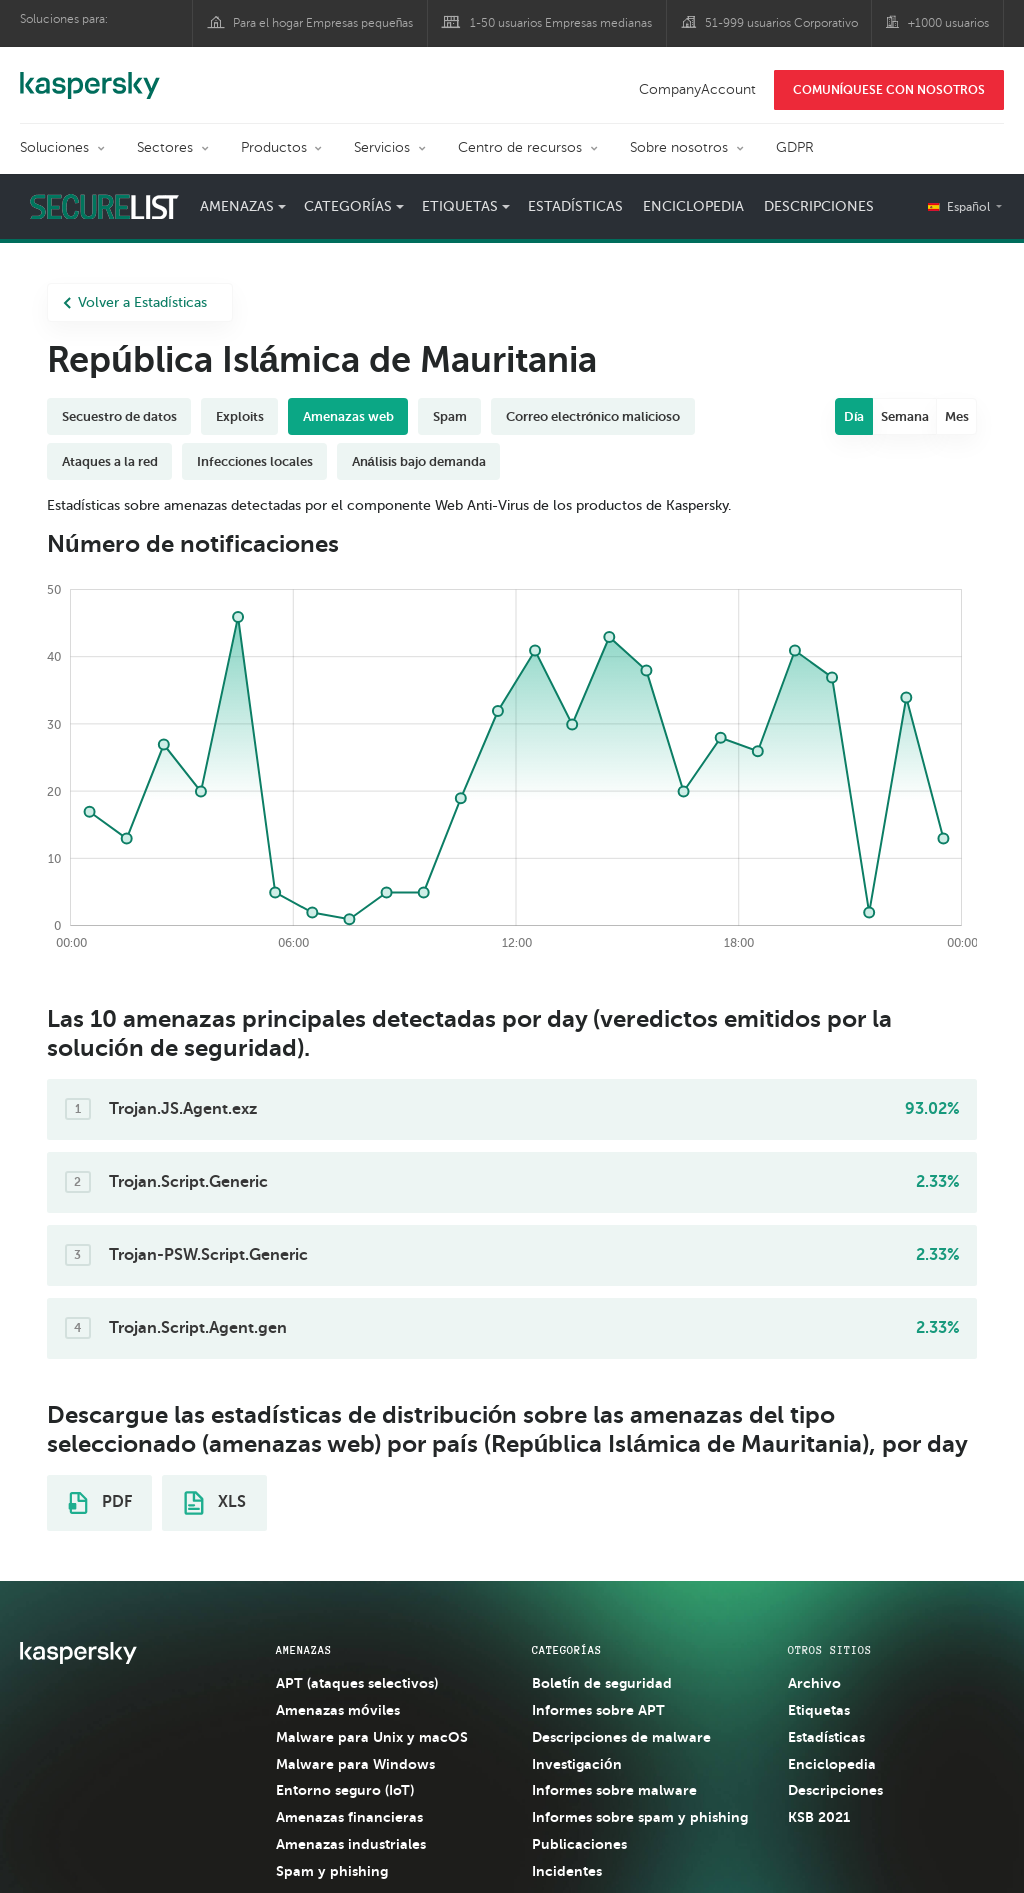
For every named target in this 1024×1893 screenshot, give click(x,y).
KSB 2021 (819, 1817)
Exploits (240, 416)
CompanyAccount (697, 89)
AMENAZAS (304, 1650)
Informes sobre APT (598, 1710)
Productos (274, 147)
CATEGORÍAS (567, 1650)
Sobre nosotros (679, 147)
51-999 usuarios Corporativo (781, 23)
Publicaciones (579, 1844)
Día (854, 416)
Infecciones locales (255, 461)
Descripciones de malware (621, 1737)
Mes (957, 416)
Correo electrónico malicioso (593, 416)
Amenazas (237, 206)
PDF (100, 1503)
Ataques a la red (110, 461)
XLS (215, 1503)
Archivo (814, 1683)
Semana (905, 416)
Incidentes (567, 1871)
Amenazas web (348, 416)
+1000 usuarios (948, 23)
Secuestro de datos (119, 416)
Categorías (348, 206)
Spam (450, 416)
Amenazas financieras (349, 1817)
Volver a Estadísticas (135, 302)
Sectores (165, 147)
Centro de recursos (520, 147)
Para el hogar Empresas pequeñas (323, 23)
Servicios (382, 147)
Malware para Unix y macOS (372, 1737)
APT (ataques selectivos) (357, 1683)
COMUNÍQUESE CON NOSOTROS (889, 90)
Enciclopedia (693, 206)
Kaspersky (90, 75)
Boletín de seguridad (602, 1683)
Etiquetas (460, 206)
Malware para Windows (355, 1764)
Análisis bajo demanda (419, 461)
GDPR (795, 147)
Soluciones (54, 147)
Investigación (577, 1764)
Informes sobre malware (614, 1790)
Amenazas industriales (351, 1844)
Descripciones (819, 206)
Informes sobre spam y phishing (640, 1817)
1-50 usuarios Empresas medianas (561, 23)
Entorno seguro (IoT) (345, 1790)
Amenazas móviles (338, 1710)
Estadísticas (575, 206)
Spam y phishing (332, 1871)
